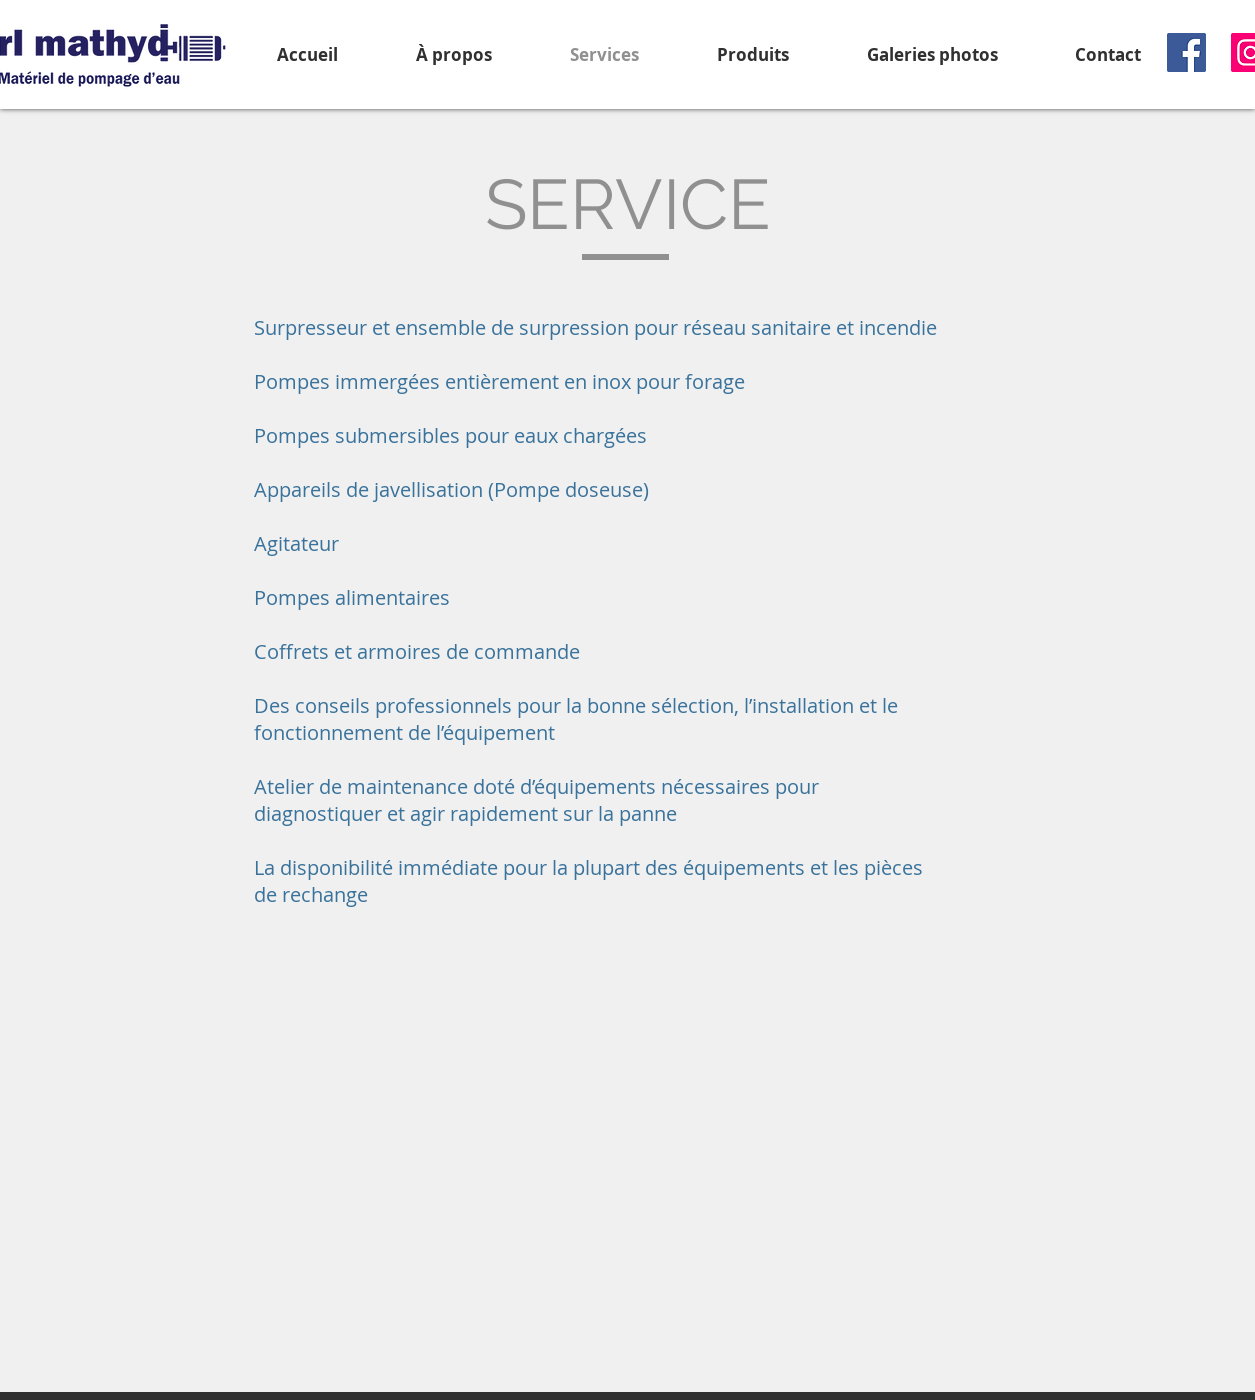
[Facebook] (1186, 52)
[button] (753, 54)
